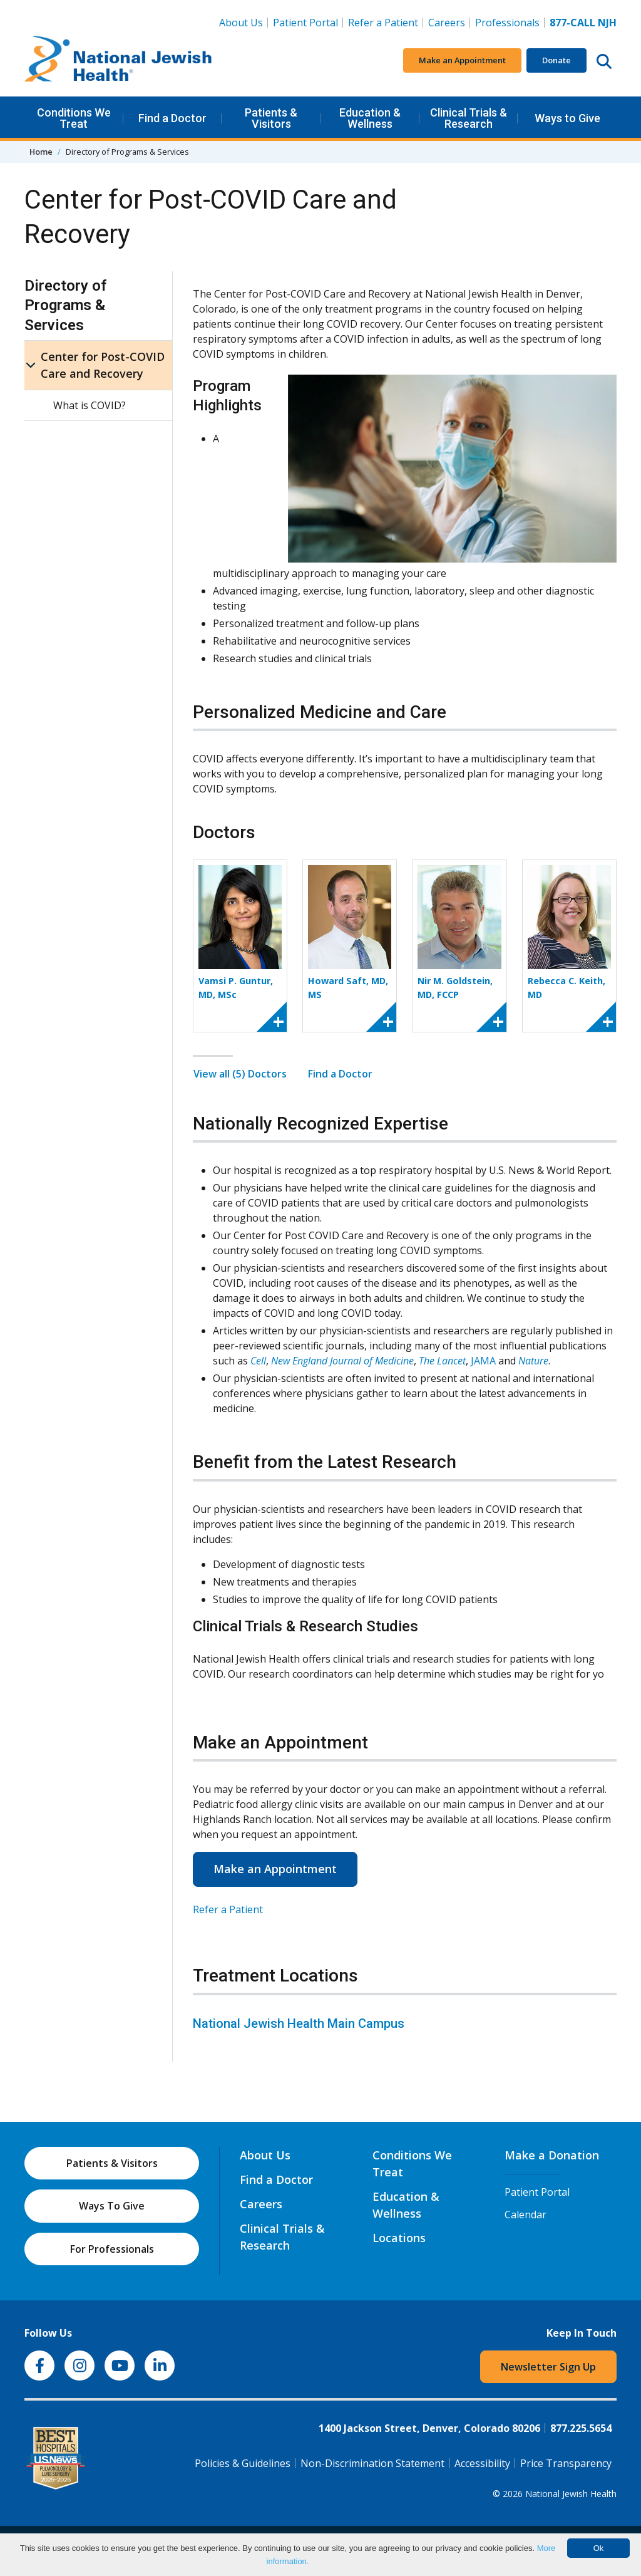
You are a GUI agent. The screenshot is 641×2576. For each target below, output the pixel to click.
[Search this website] (604, 60)
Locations (399, 2237)
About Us (241, 22)
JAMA (483, 1361)
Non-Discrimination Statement (372, 2463)
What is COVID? (89, 405)
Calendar (525, 2214)
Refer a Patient (383, 22)
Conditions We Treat (74, 118)
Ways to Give (567, 118)
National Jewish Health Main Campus (298, 2023)
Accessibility (482, 2463)
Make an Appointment (462, 60)
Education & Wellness (370, 118)
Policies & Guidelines (242, 2463)
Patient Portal (305, 22)
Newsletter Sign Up (548, 2367)
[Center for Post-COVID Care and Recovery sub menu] (30, 365)
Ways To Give (112, 2206)
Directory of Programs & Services (65, 305)
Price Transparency (566, 2463)
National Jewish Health (571, 2494)
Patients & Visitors (271, 118)
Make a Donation (552, 2155)
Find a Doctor (172, 118)
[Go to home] (118, 60)
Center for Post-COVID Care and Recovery (103, 365)
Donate (556, 60)
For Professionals (112, 2249)
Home (41, 151)
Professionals (507, 22)
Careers (449, 21)
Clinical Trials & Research (468, 118)
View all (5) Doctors (240, 1074)
